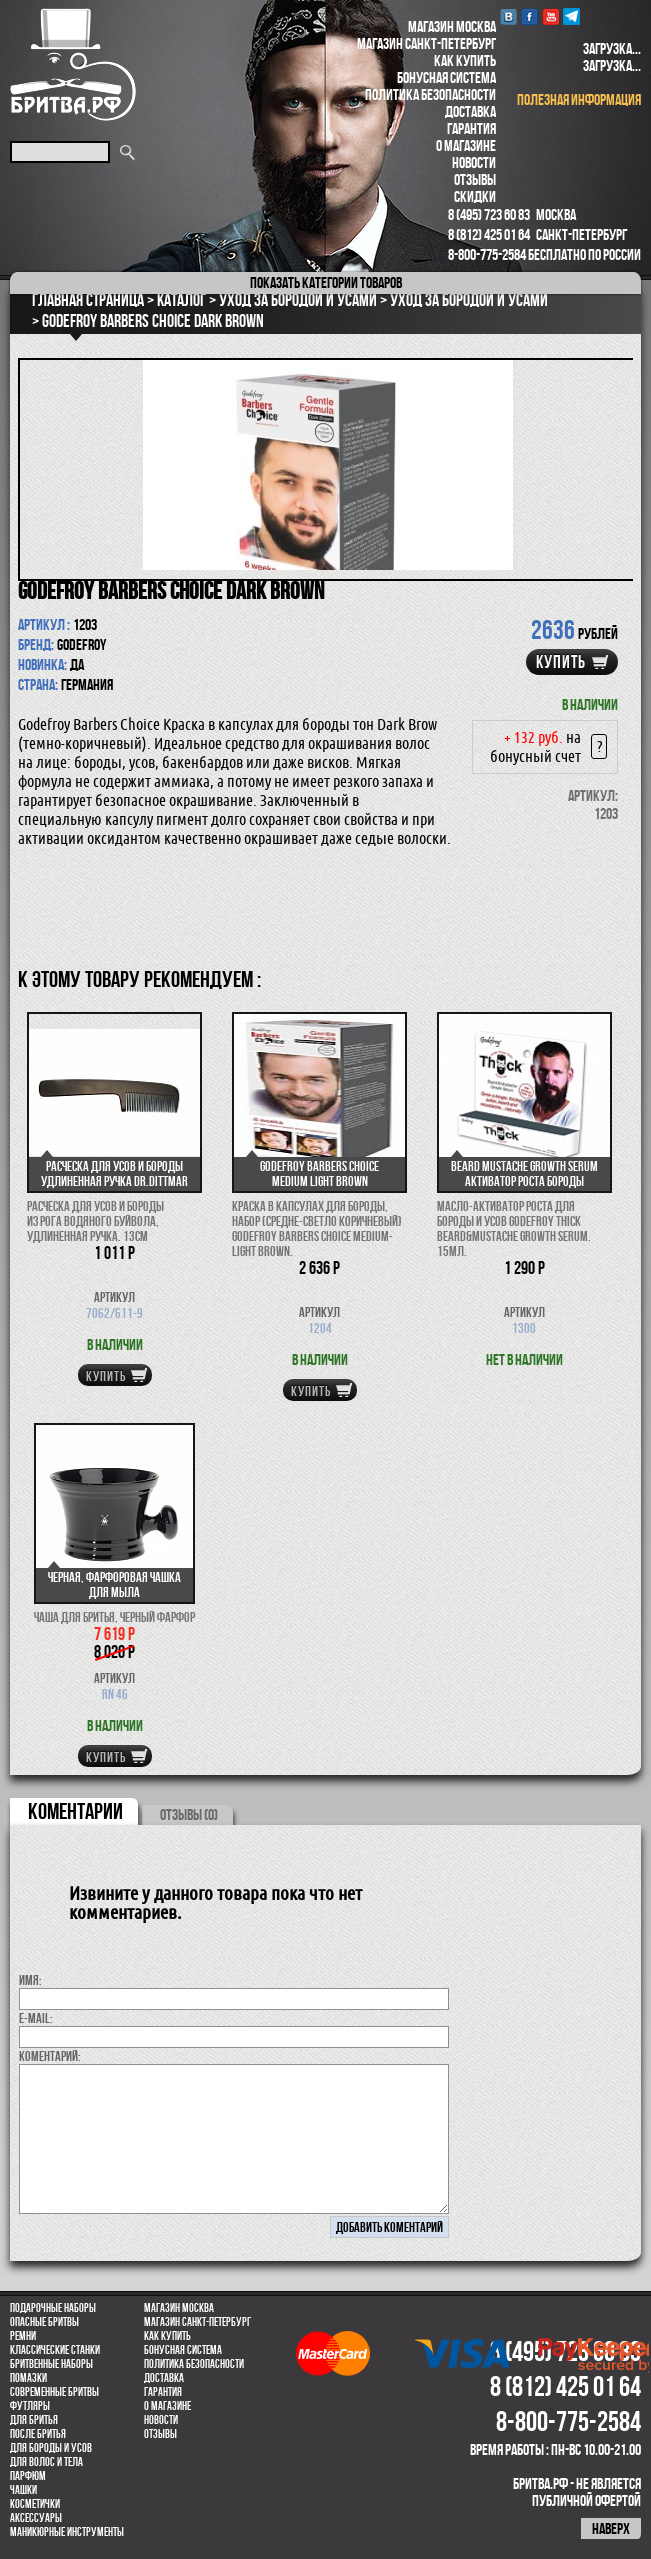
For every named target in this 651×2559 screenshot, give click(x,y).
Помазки (28, 2378)
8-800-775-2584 (487, 254)
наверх (611, 2528)
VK (508, 16)
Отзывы (475, 179)
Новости (474, 162)
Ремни (23, 2336)
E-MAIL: (36, 2018)
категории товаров (326, 282)
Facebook (529, 16)
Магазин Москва (452, 26)
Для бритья (34, 2420)
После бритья (38, 2434)
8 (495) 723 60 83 (489, 214)
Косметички (35, 2504)
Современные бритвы (54, 2392)
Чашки (23, 2490)
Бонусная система (446, 77)
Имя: (30, 1980)
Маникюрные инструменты (67, 2532)
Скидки (475, 196)
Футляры (30, 2406)
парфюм (28, 2476)
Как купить (465, 60)
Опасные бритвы (44, 2322)
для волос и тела (46, 2462)
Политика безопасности (430, 94)
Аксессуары (36, 2518)
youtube (550, 16)
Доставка (470, 111)
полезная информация (579, 99)
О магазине (466, 145)
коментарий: (50, 2056)
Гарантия (471, 128)
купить (561, 662)
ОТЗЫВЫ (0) (189, 1814)
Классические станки (55, 2350)
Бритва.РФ (73, 64)
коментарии (75, 1811)
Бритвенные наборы (51, 2364)
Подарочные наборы (53, 2308)
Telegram (571, 16)
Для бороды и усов (51, 2448)
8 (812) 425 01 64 (489, 234)
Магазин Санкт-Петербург (426, 43)
